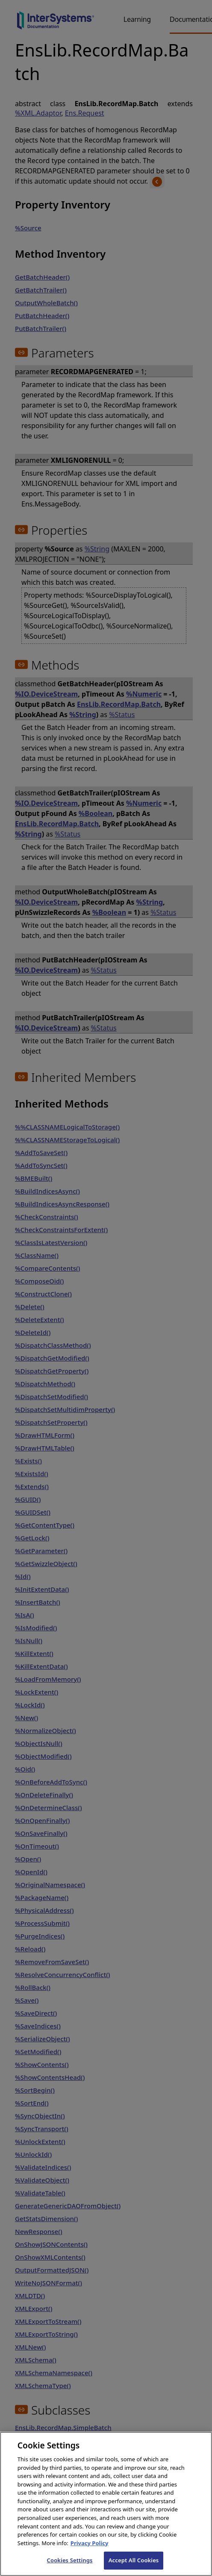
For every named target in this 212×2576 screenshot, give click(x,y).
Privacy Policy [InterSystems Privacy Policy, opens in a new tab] (90, 2551)
